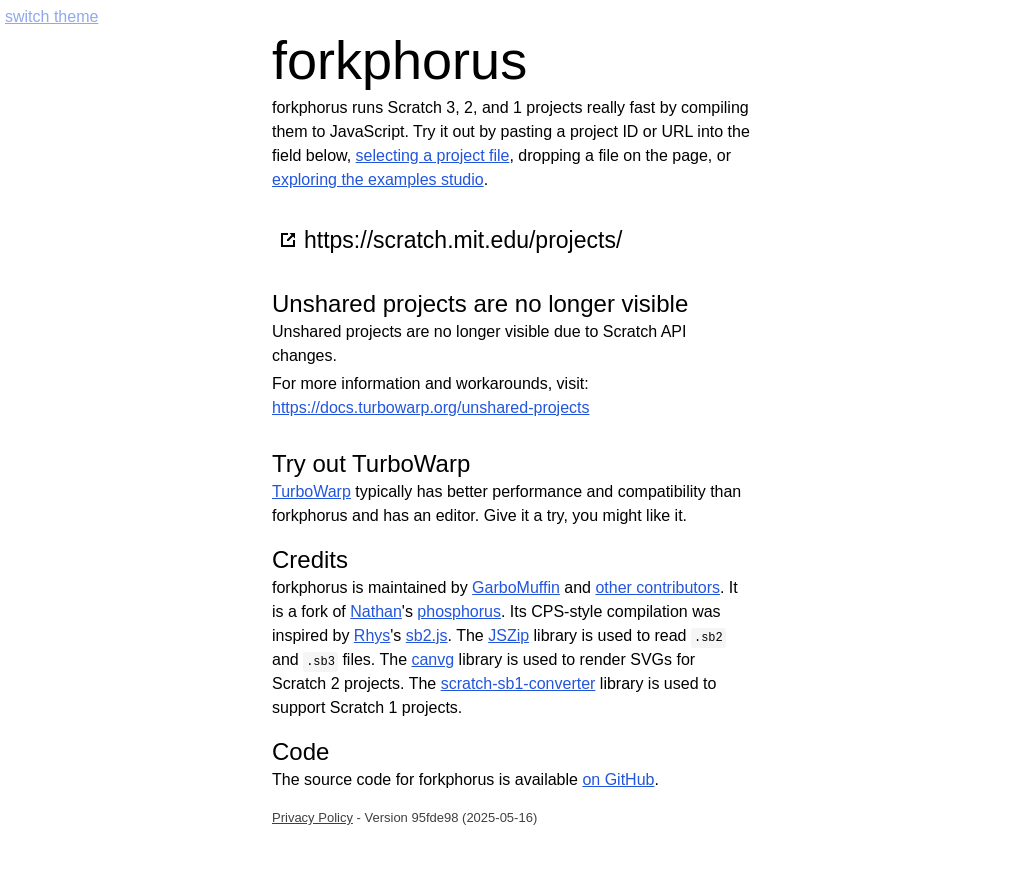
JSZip (508, 635)
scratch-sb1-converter (518, 683)
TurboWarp (311, 491)
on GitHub (618, 779)
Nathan (376, 611)
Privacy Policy (312, 817)
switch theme (51, 16)
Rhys (372, 635)
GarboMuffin (516, 587)
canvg (432, 659)
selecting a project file (433, 155)
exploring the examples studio (378, 179)
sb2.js (427, 635)
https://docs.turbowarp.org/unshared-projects (431, 407)
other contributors (657, 587)
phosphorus (459, 611)
